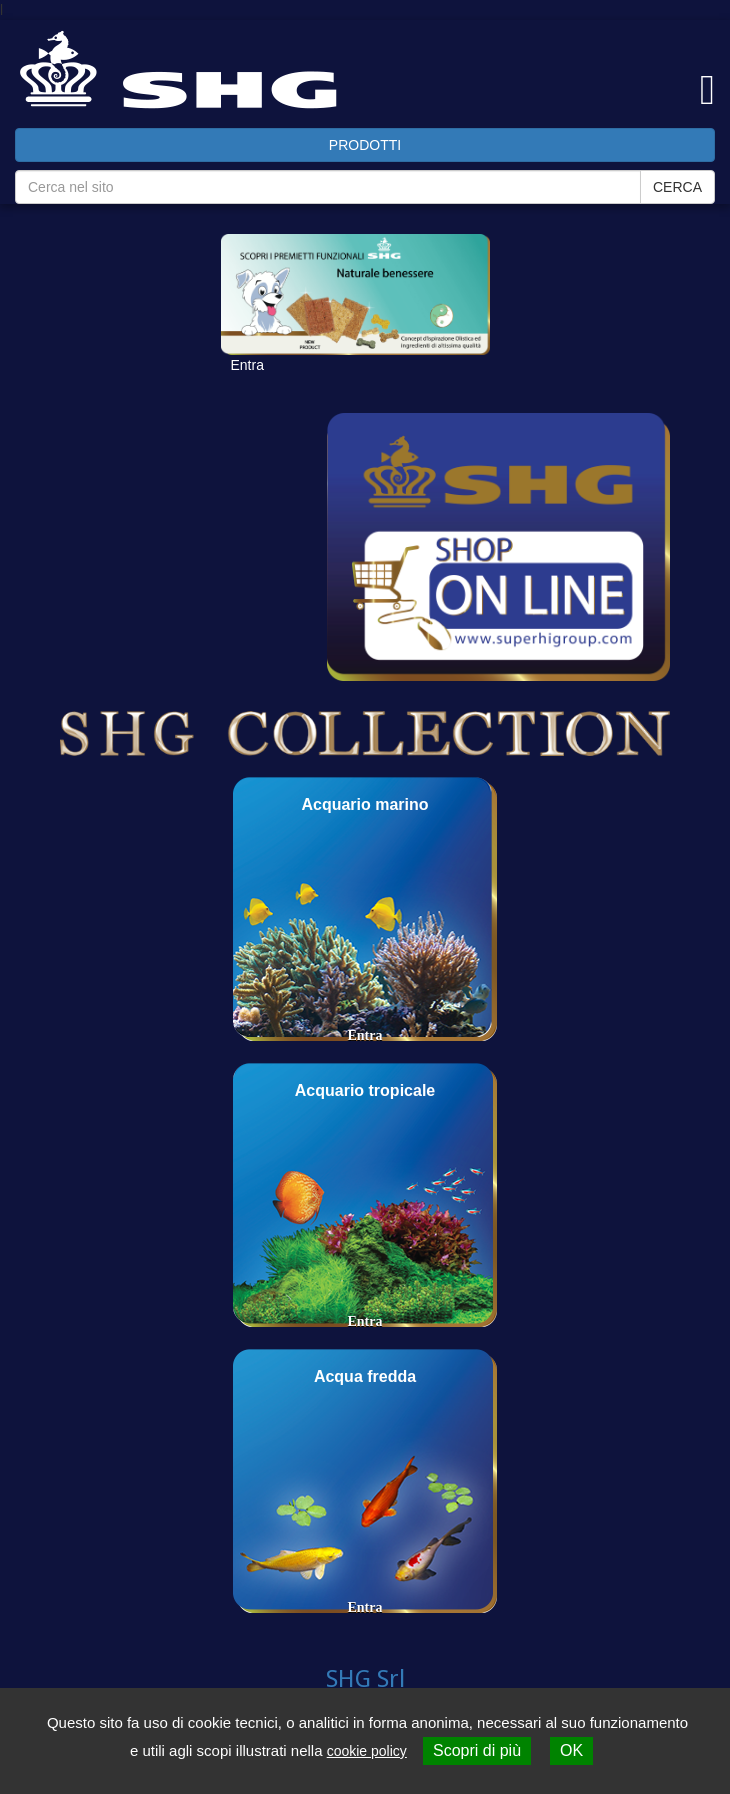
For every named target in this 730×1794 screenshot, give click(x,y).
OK (571, 1750)
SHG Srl (365, 1679)
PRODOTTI (365, 145)
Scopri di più (477, 1750)
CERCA (677, 187)
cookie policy (367, 1751)
